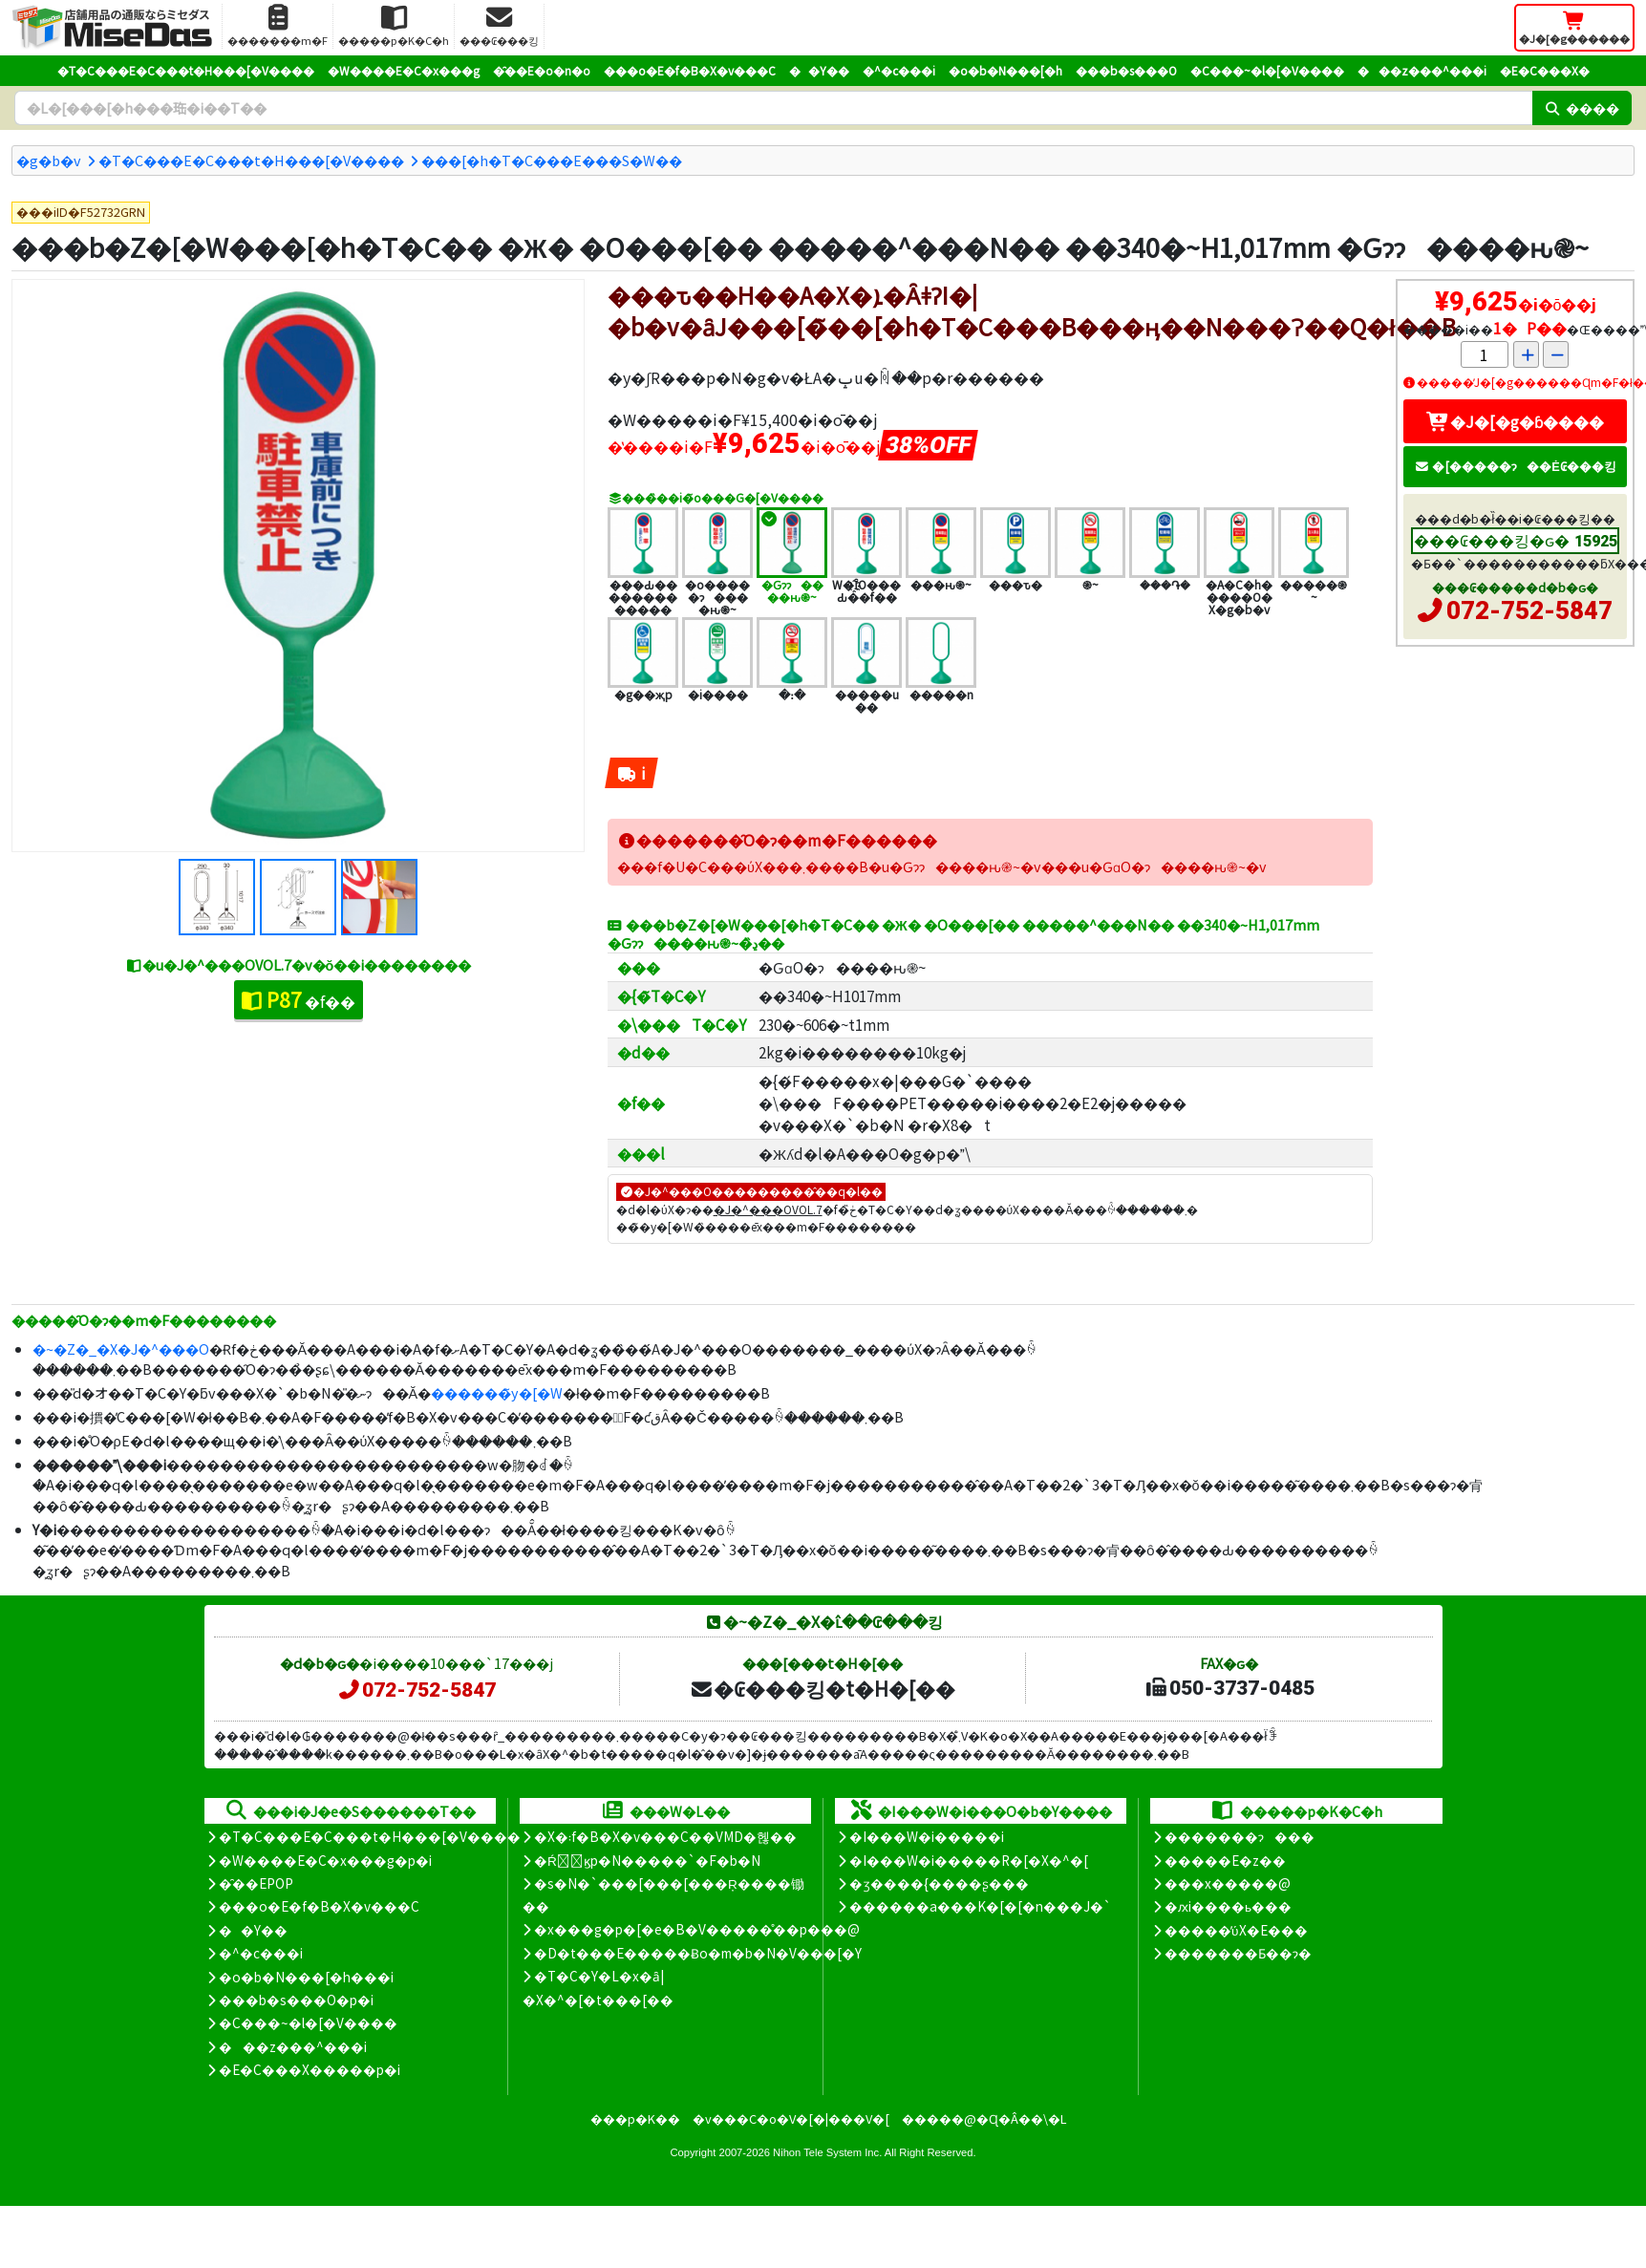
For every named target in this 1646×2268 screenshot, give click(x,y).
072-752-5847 (1529, 610)
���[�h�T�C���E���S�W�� (551, 160)
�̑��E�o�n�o (541, 70)
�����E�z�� (1225, 1860)
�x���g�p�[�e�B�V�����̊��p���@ (697, 1928)
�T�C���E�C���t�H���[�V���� (185, 70)
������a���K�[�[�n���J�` (980, 1905)
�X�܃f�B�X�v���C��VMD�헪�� (665, 1836)
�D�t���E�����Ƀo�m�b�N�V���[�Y (698, 1952)
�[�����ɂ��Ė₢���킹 (1515, 466)
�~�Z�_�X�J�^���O (120, 1348)
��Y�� (819, 70)
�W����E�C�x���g (404, 70)
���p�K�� (635, 2118)
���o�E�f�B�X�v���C (690, 70)
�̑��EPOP (256, 1883)
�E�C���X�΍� (1545, 70)
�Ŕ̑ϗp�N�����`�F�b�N (647, 1860)
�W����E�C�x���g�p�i (325, 1860)
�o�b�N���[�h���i (306, 1976)
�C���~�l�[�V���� (1267, 70)
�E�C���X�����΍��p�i (309, 2069)
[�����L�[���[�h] (773, 108)
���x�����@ (1228, 1883)
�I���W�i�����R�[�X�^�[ (968, 1860)
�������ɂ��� (1240, 1836)
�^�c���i (899, 70)
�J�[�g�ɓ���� (1515, 421)
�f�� (298, 999)
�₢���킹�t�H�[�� (822, 1688)
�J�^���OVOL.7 (768, 1209)
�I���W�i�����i (926, 1836)
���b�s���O (1126, 70)
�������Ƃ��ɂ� (1238, 1952)
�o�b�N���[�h (1005, 70)
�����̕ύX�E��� (1236, 1929)
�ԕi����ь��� (1228, 1905)
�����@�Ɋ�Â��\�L (984, 2118)
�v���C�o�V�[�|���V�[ (791, 2118)
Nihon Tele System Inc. (827, 2152)
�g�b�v (48, 160)
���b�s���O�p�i (296, 1999)
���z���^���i (1421, 70)
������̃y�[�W (497, 1392)
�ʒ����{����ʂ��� (939, 1883)
